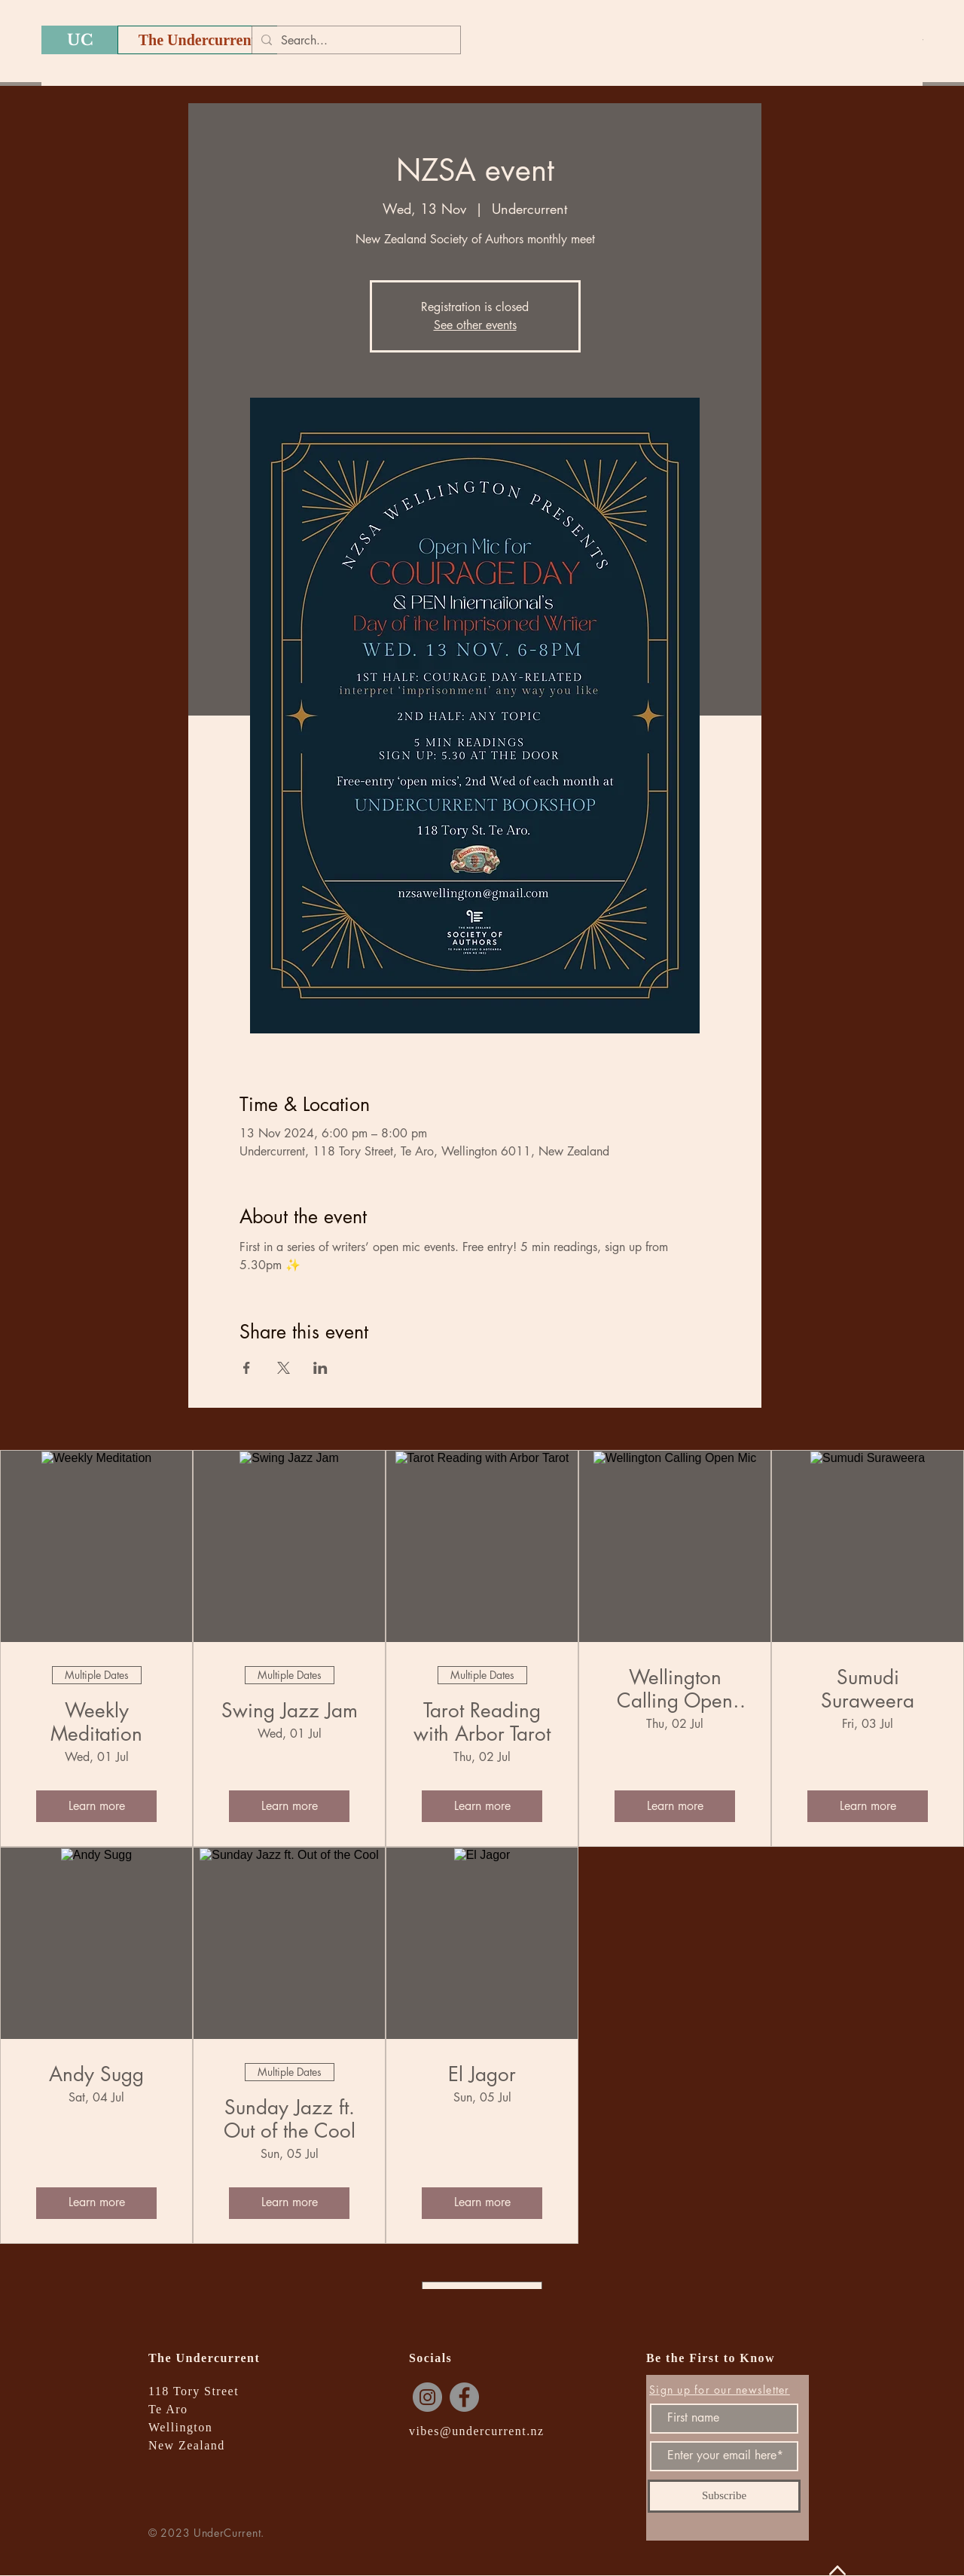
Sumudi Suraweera (867, 1689)
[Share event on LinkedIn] (320, 1368)
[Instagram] (427, 2397)
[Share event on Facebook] (246, 1368)
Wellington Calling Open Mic (675, 1689)
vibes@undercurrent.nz (477, 2431)
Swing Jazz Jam (289, 1711)
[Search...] (355, 40)
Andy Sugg (96, 2074)
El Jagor (482, 2074)
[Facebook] (464, 2397)
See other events (475, 325)
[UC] (79, 40)
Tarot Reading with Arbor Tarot (482, 1722)
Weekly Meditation (96, 1722)
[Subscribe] (724, 2496)
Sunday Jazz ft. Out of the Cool (289, 2119)
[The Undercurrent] (197, 40)
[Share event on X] (283, 1368)
